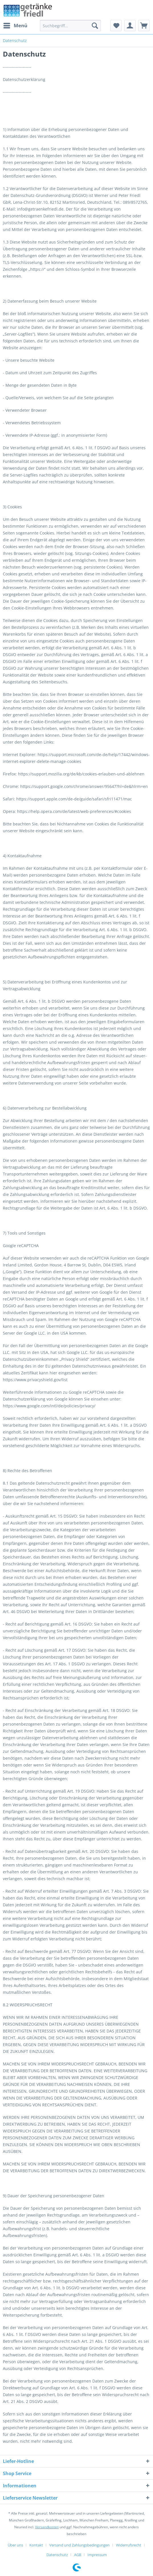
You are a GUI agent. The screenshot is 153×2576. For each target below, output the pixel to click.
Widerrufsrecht (128, 2545)
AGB (77, 2554)
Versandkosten (47, 2527)
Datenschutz (57, 2554)
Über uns (15, 2545)
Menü (15, 25)
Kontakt (36, 2545)
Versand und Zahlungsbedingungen (79, 2545)
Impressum (97, 2554)
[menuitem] (15, 25)
